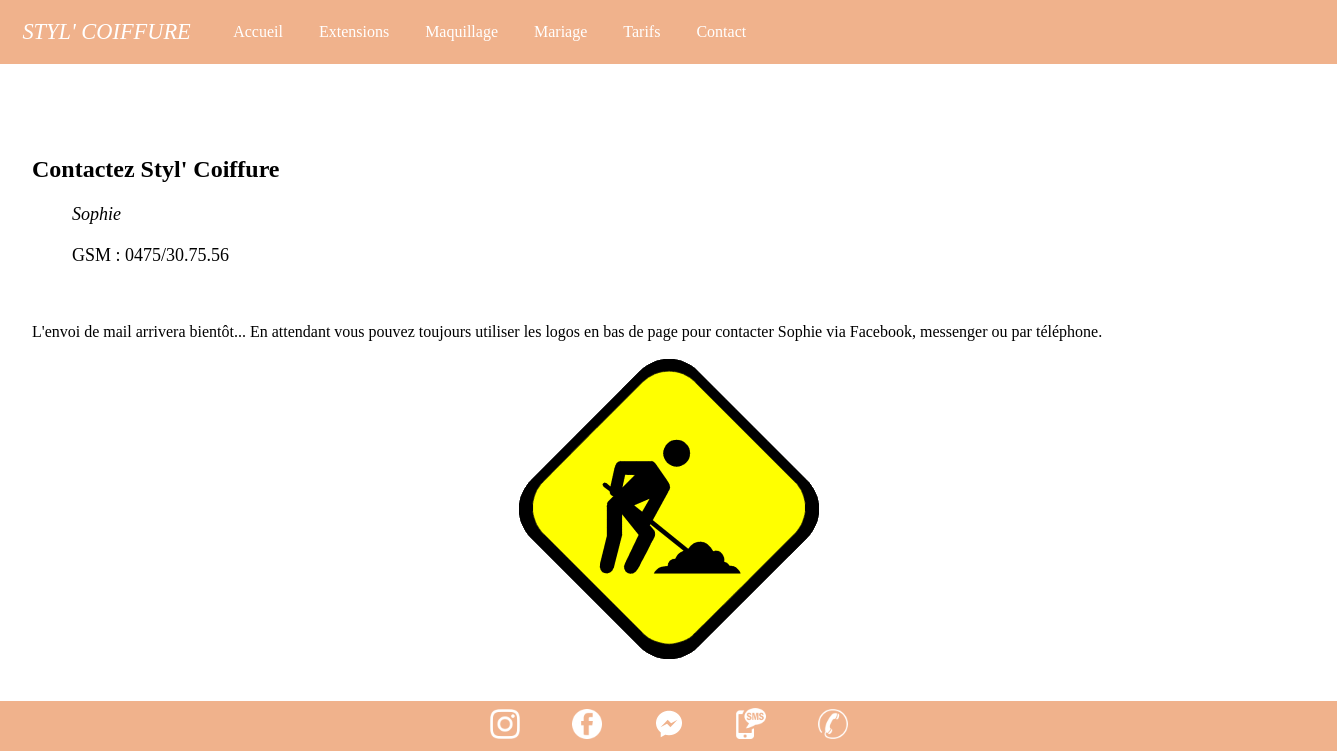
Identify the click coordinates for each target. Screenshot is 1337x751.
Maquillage (461, 31)
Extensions (354, 31)
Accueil (258, 31)
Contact (721, 31)
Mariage (560, 31)
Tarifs (641, 31)
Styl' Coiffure (106, 31)
